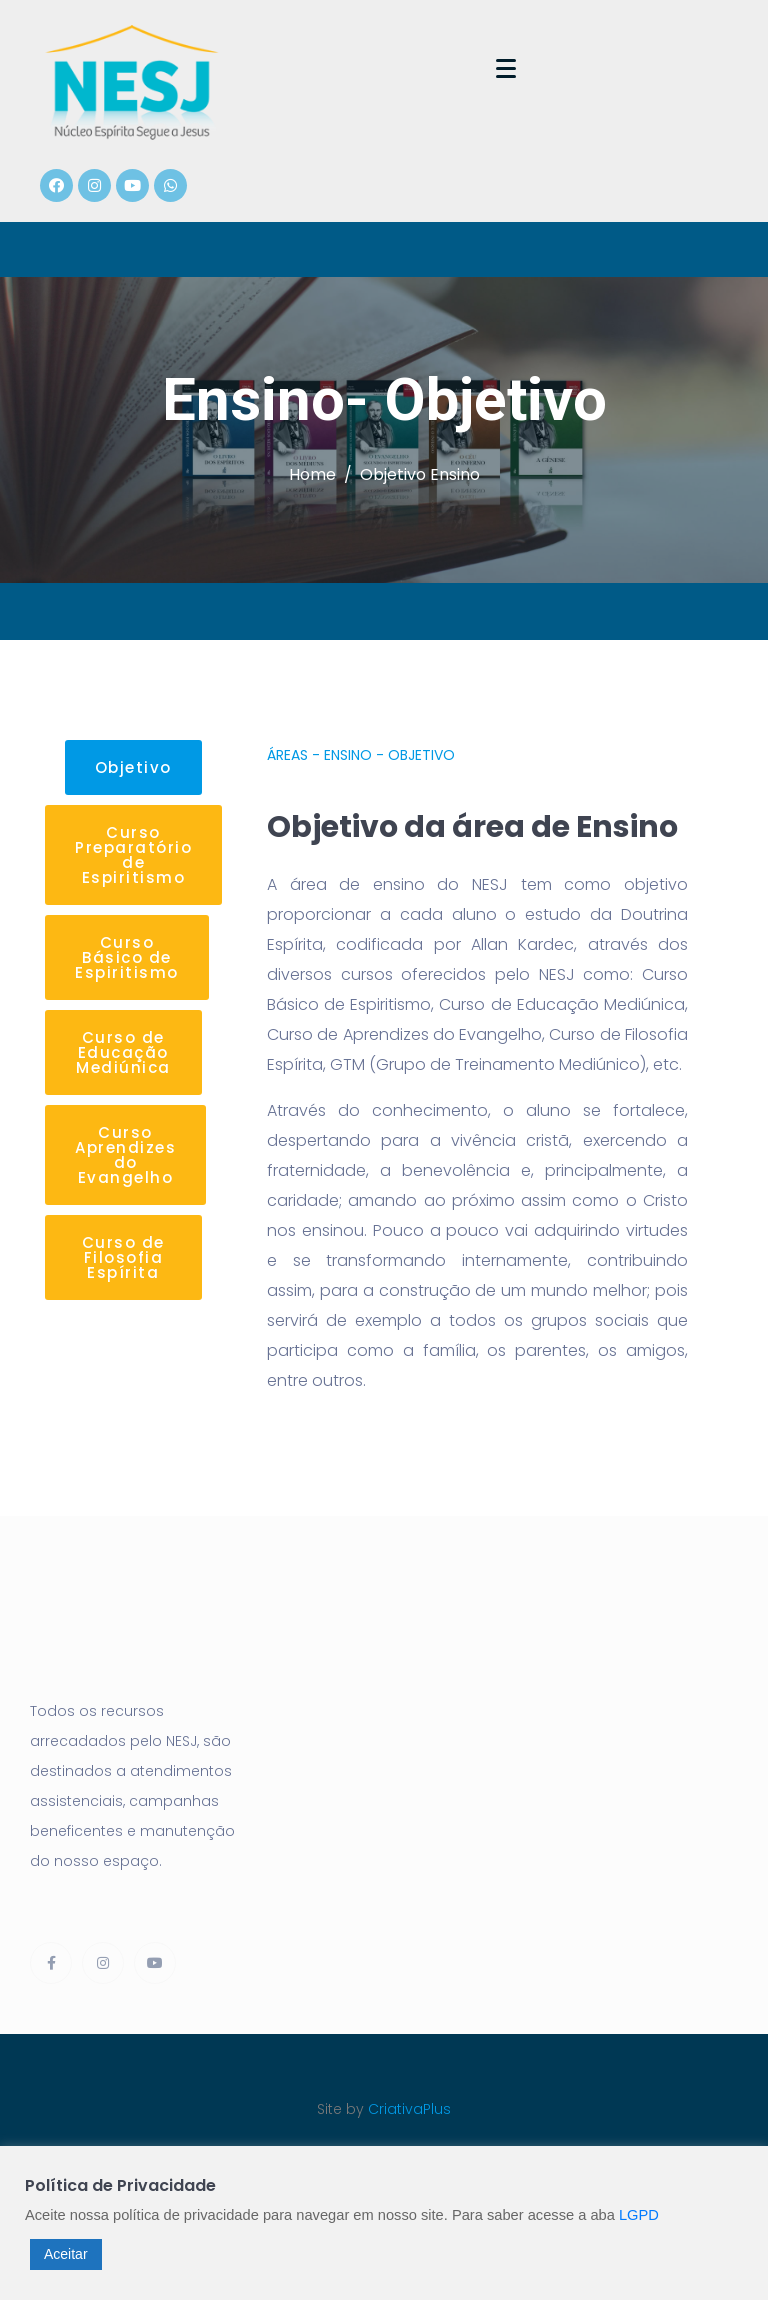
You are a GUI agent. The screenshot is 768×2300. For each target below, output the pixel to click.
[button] (133, 767)
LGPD (639, 2215)
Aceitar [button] (66, 2254)
